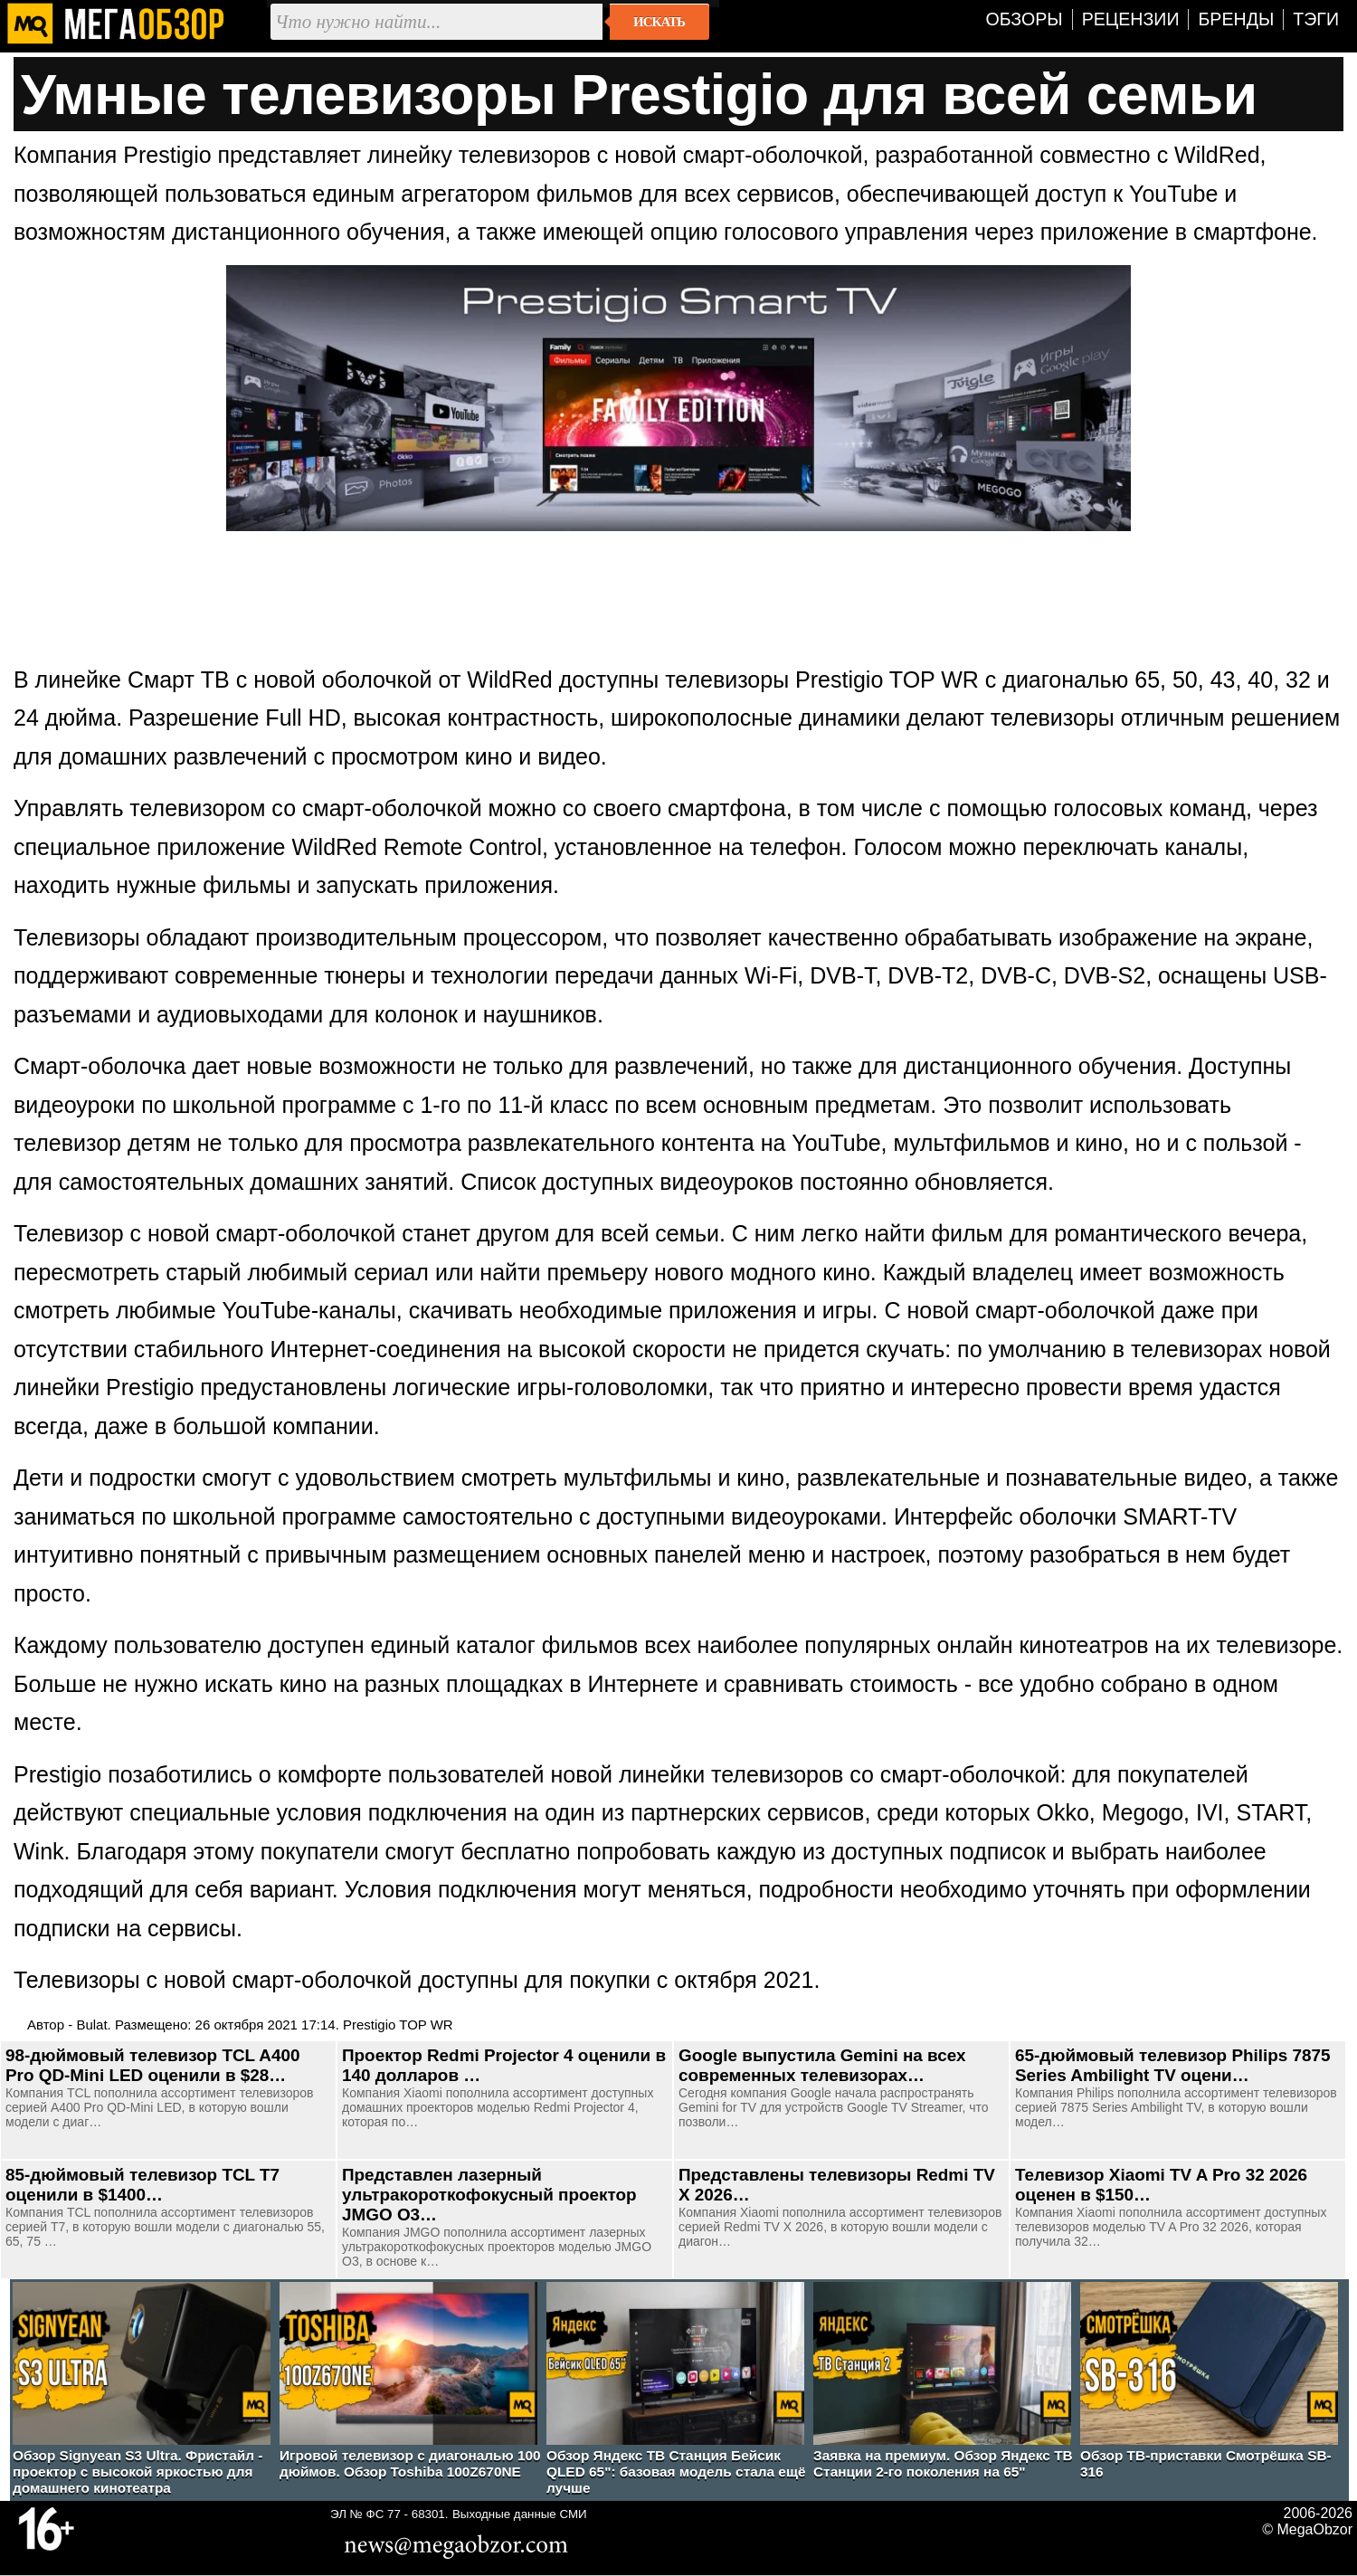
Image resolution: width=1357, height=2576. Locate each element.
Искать (659, 21)
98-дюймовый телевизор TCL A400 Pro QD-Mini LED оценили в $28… (152, 2065)
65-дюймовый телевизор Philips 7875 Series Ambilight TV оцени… (1173, 2065)
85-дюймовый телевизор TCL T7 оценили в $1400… (142, 2184)
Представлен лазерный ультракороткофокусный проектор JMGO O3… (489, 2194)
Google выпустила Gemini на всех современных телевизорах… (822, 2065)
